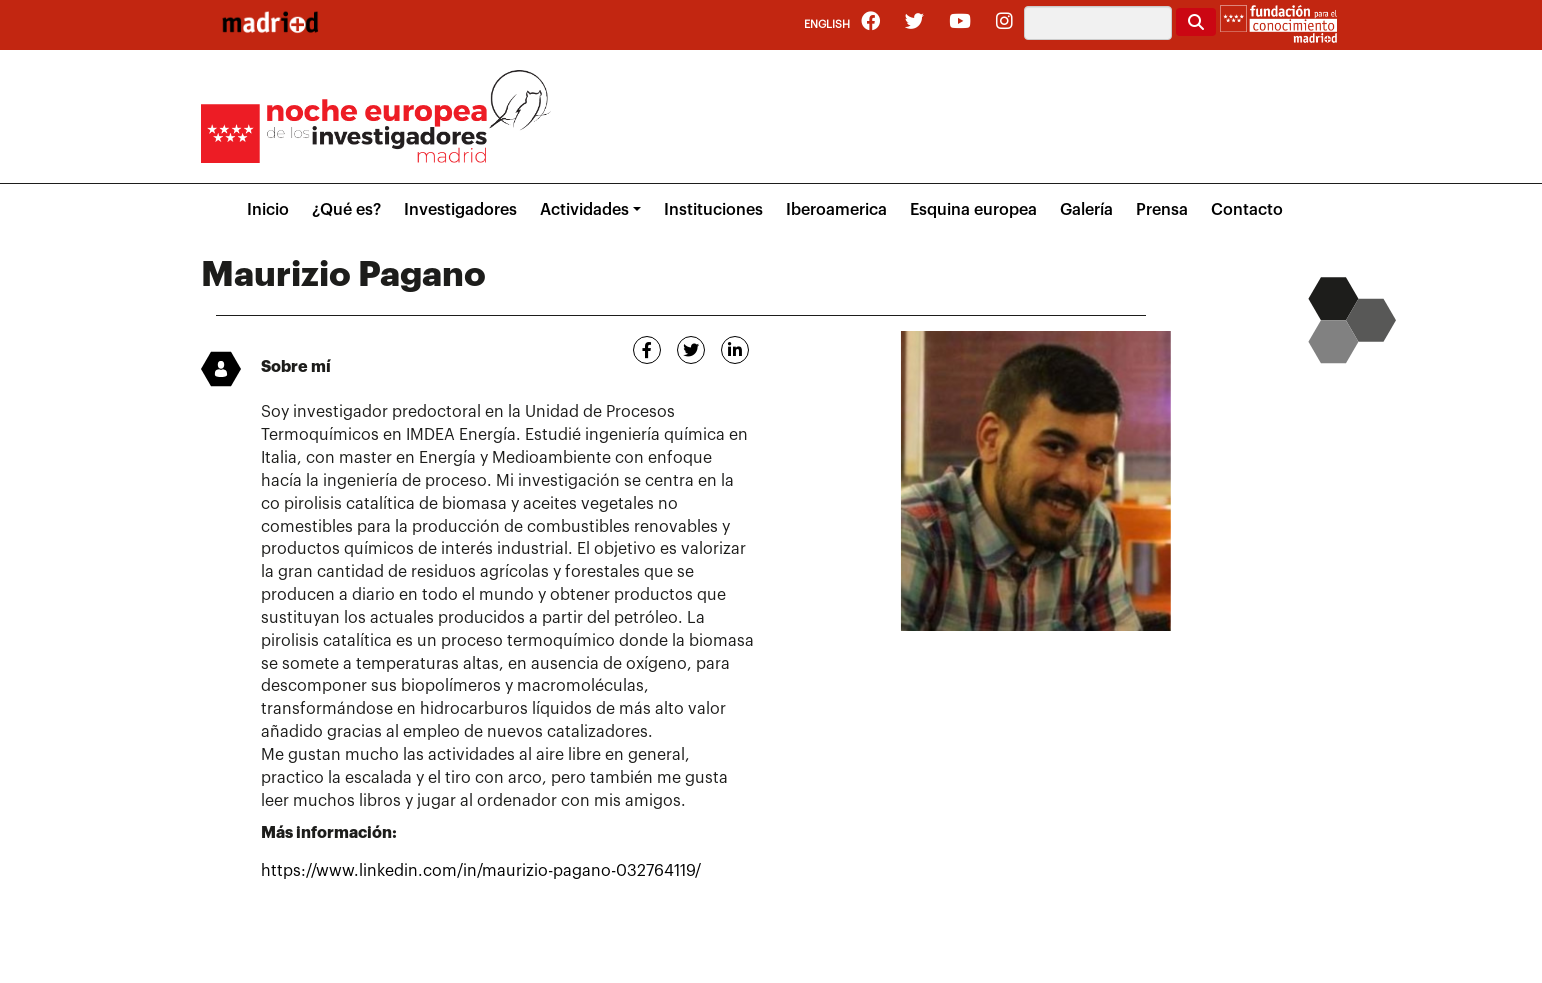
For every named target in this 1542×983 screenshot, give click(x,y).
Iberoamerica (836, 210)
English (827, 24)
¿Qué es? (346, 210)
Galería (1086, 210)
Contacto (1247, 210)
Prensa (1162, 210)
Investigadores (460, 210)
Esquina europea (973, 210)
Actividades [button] (584, 210)
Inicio (268, 210)
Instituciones (713, 210)
